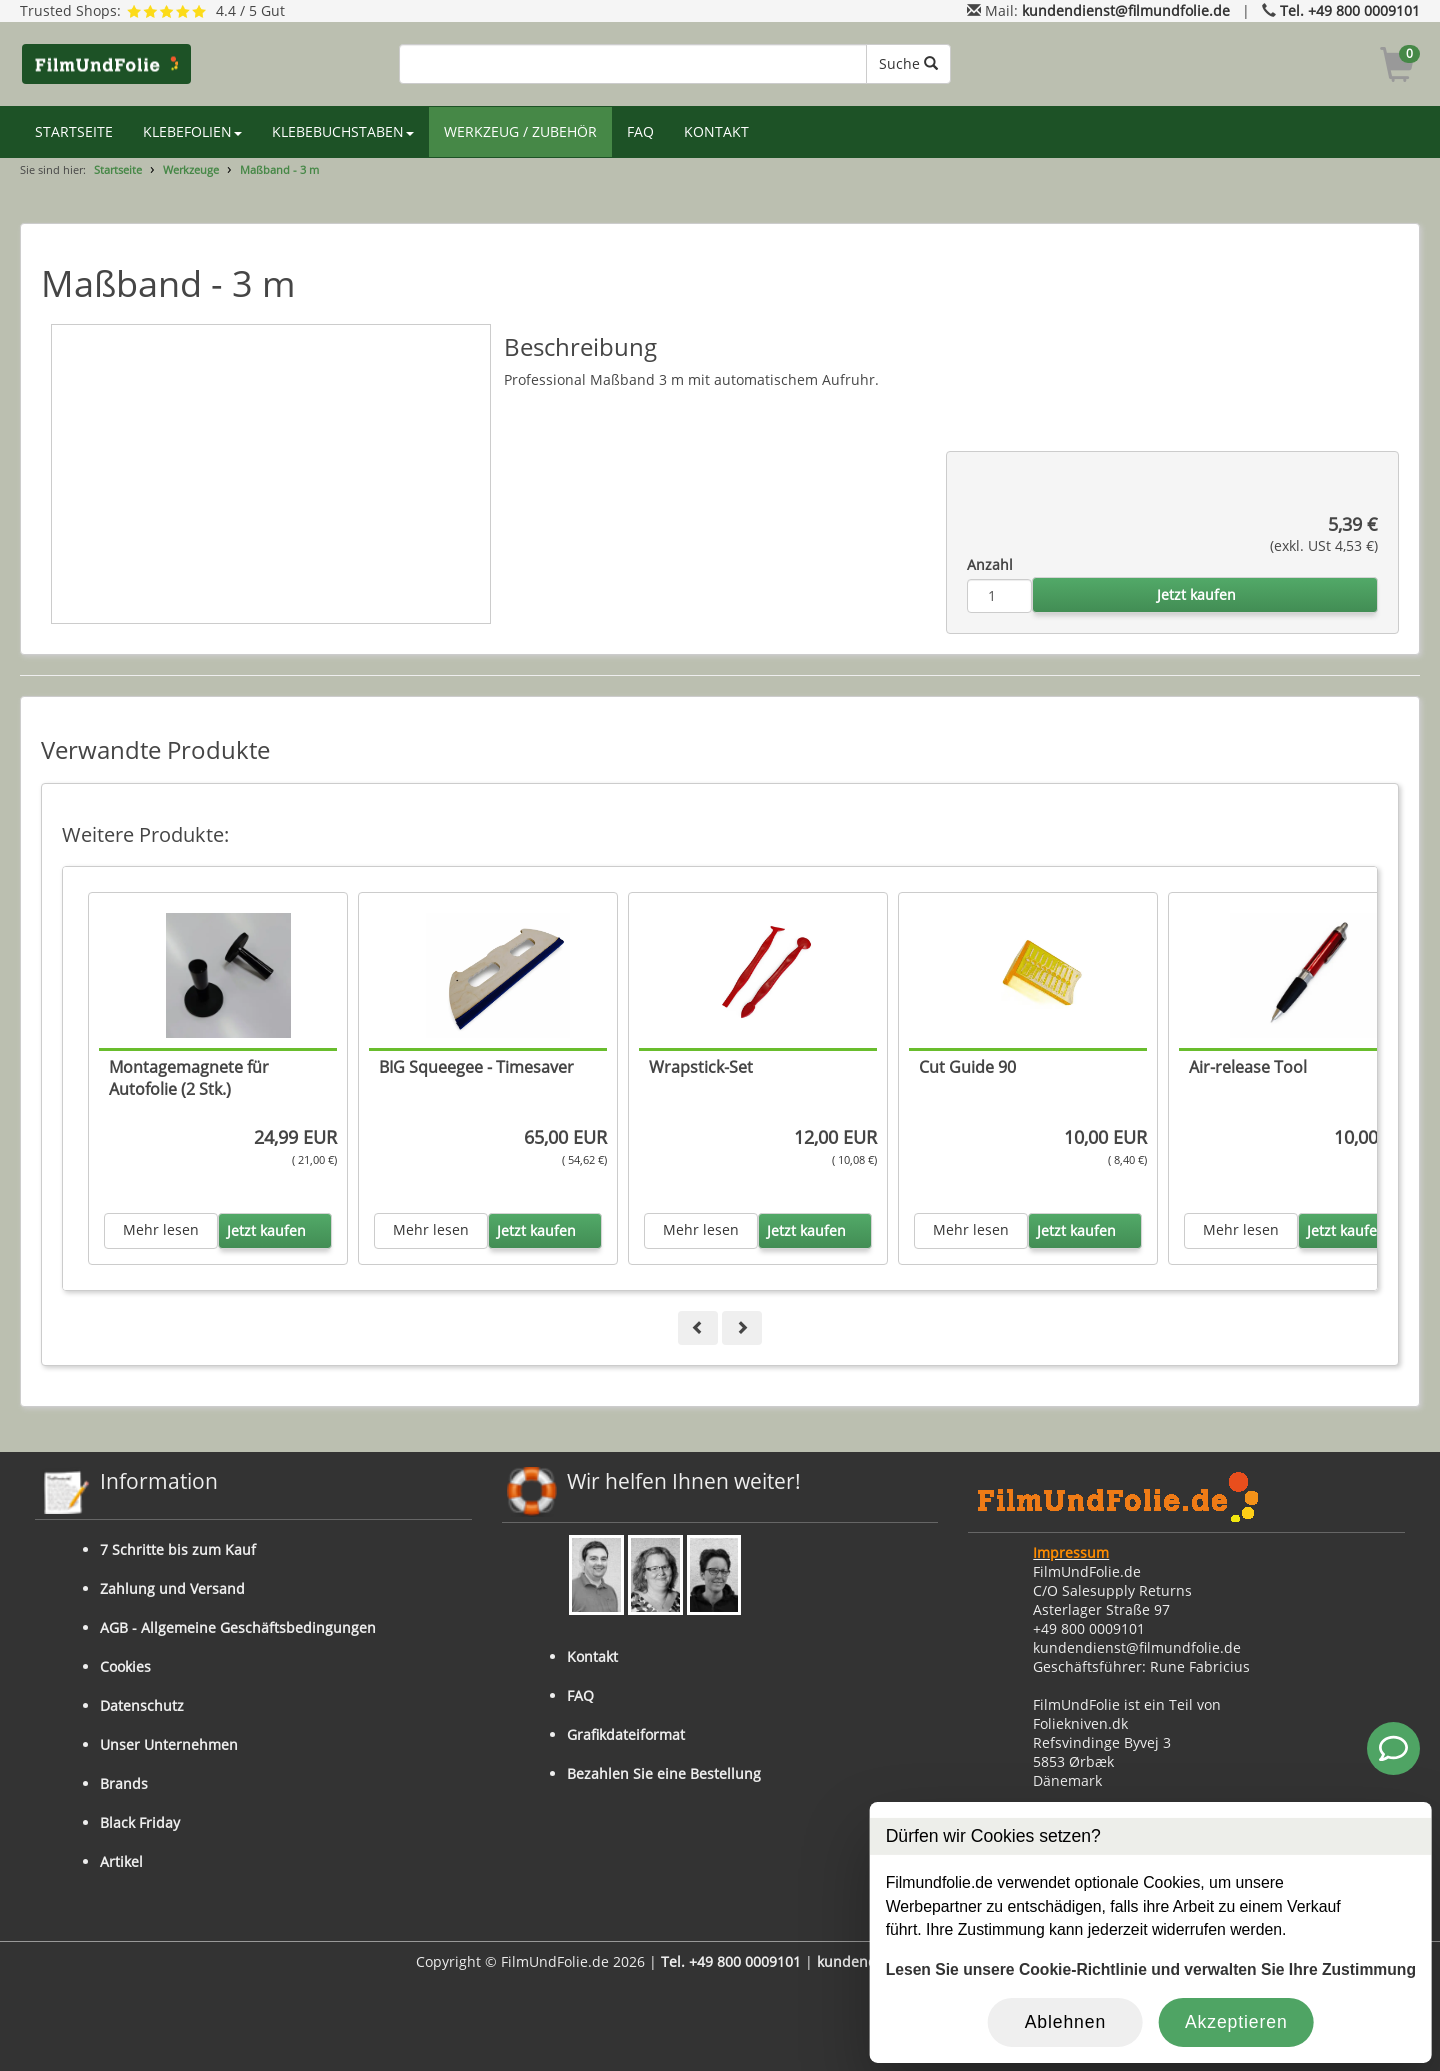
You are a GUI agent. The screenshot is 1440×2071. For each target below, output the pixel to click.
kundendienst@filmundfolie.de (1126, 10)
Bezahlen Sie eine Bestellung (664, 1773)
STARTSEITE (74, 131)
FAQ (640, 131)
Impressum (1071, 1552)
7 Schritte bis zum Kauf (178, 1549)
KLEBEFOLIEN (192, 131)
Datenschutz (142, 1705)
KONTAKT (716, 131)
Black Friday (140, 1822)
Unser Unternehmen (169, 1744)
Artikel (121, 1861)
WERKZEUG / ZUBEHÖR (520, 131)
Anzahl (990, 564)
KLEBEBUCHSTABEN (343, 131)
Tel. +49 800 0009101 (1350, 10)
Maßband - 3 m (279, 169)
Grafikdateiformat (626, 1734)
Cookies (125, 1666)
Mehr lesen (161, 1229)
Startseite (118, 169)
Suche (908, 63)
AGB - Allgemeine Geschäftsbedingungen (238, 1627)
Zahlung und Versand (172, 1588)
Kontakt (592, 1656)
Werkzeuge (191, 169)
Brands (124, 1783)
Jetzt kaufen (1196, 594)
